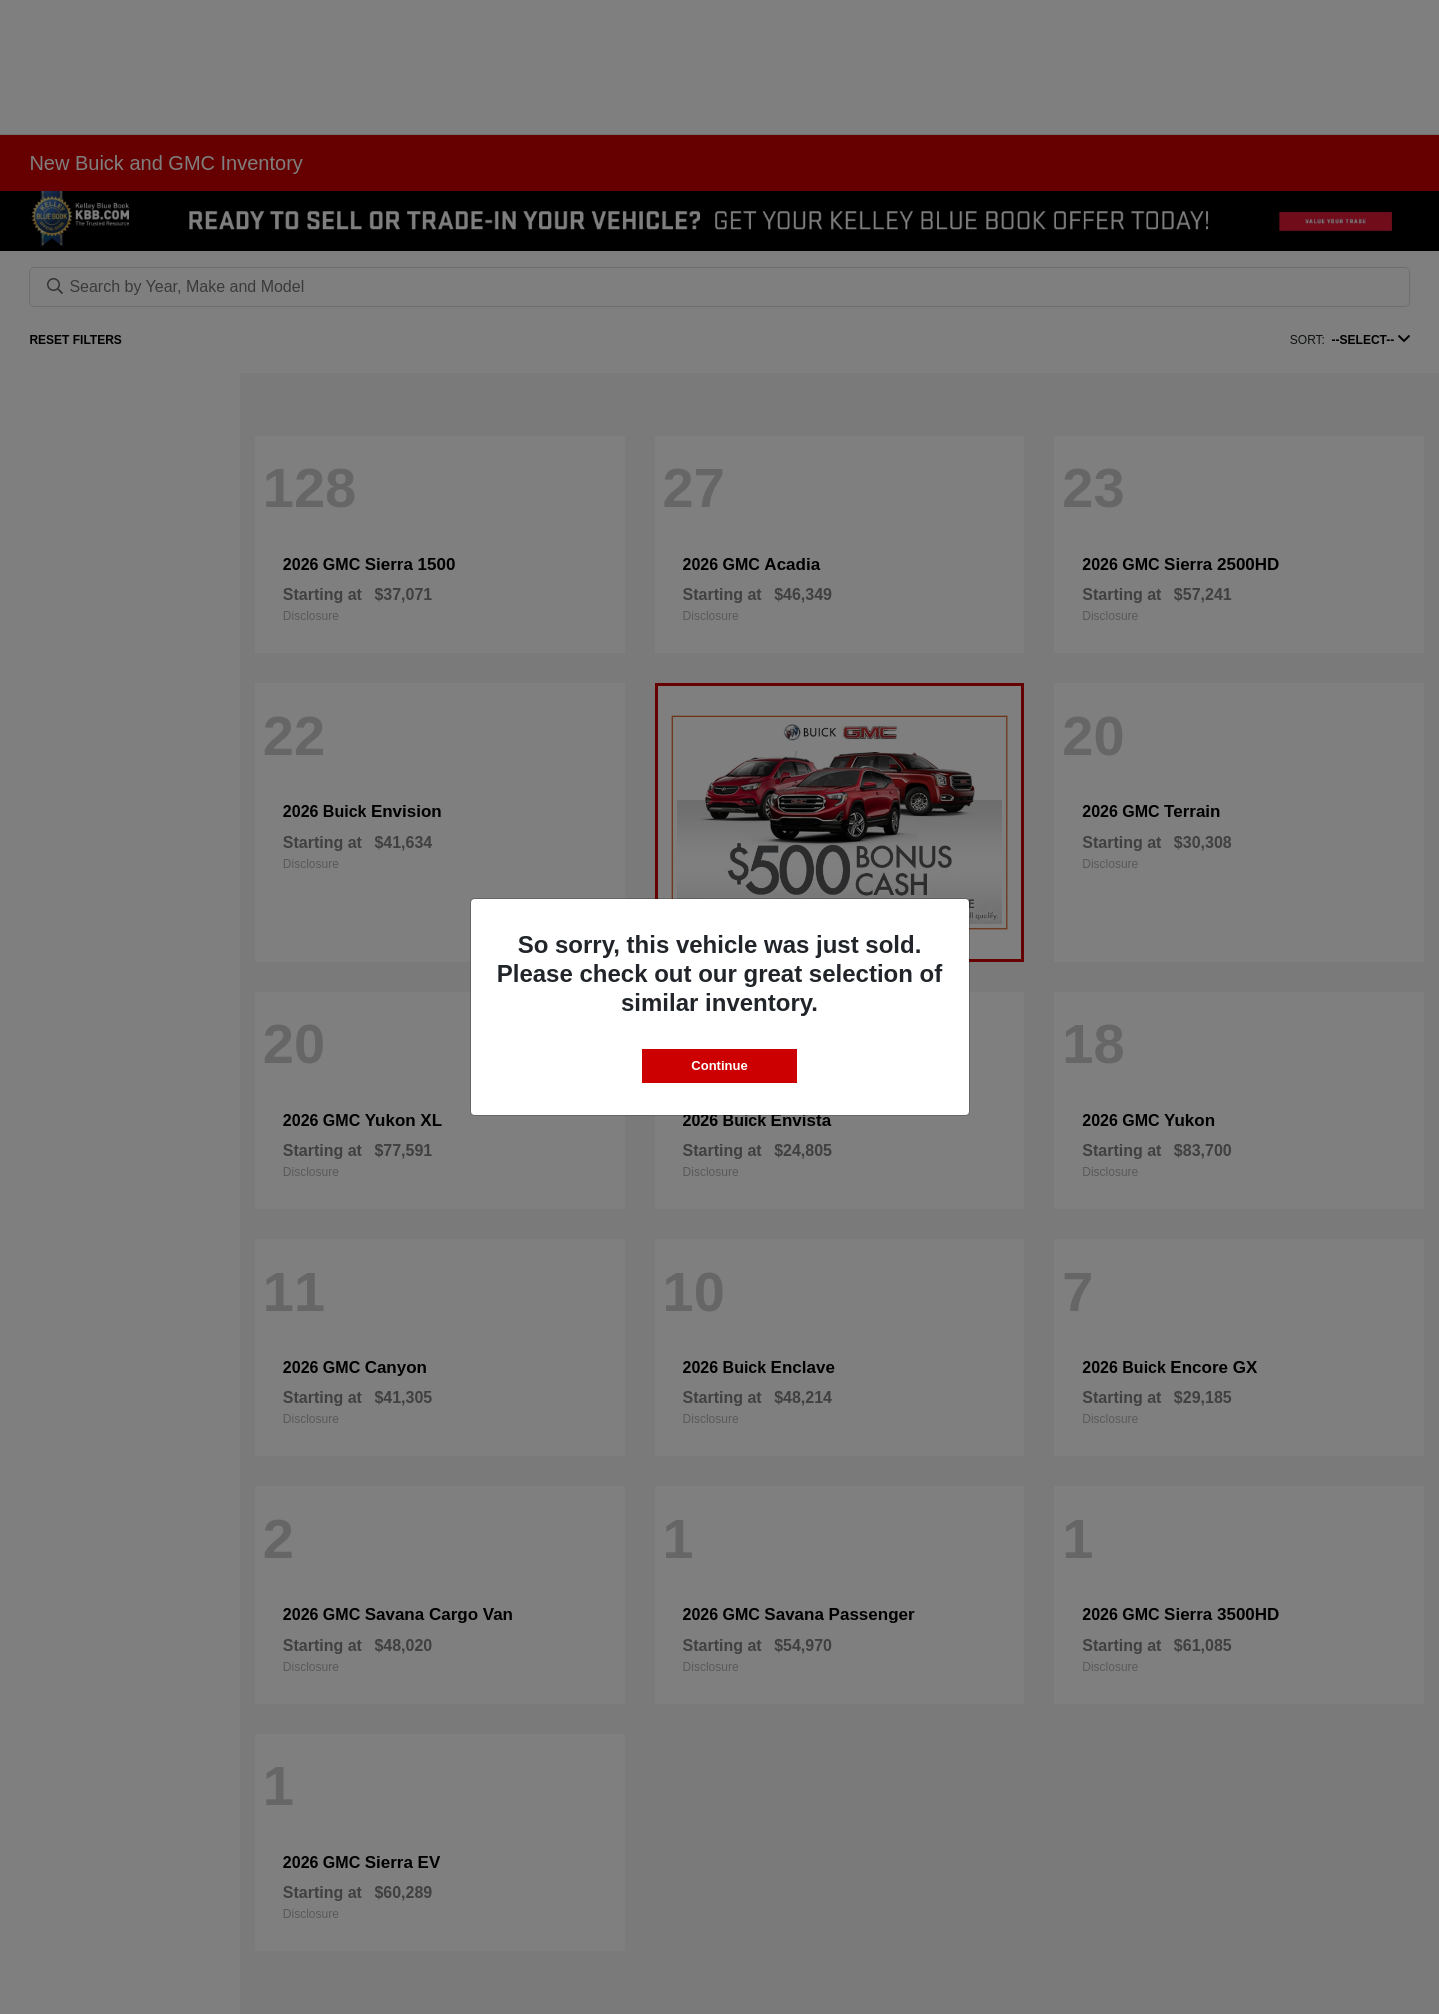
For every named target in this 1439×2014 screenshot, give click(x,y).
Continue (719, 1065)
